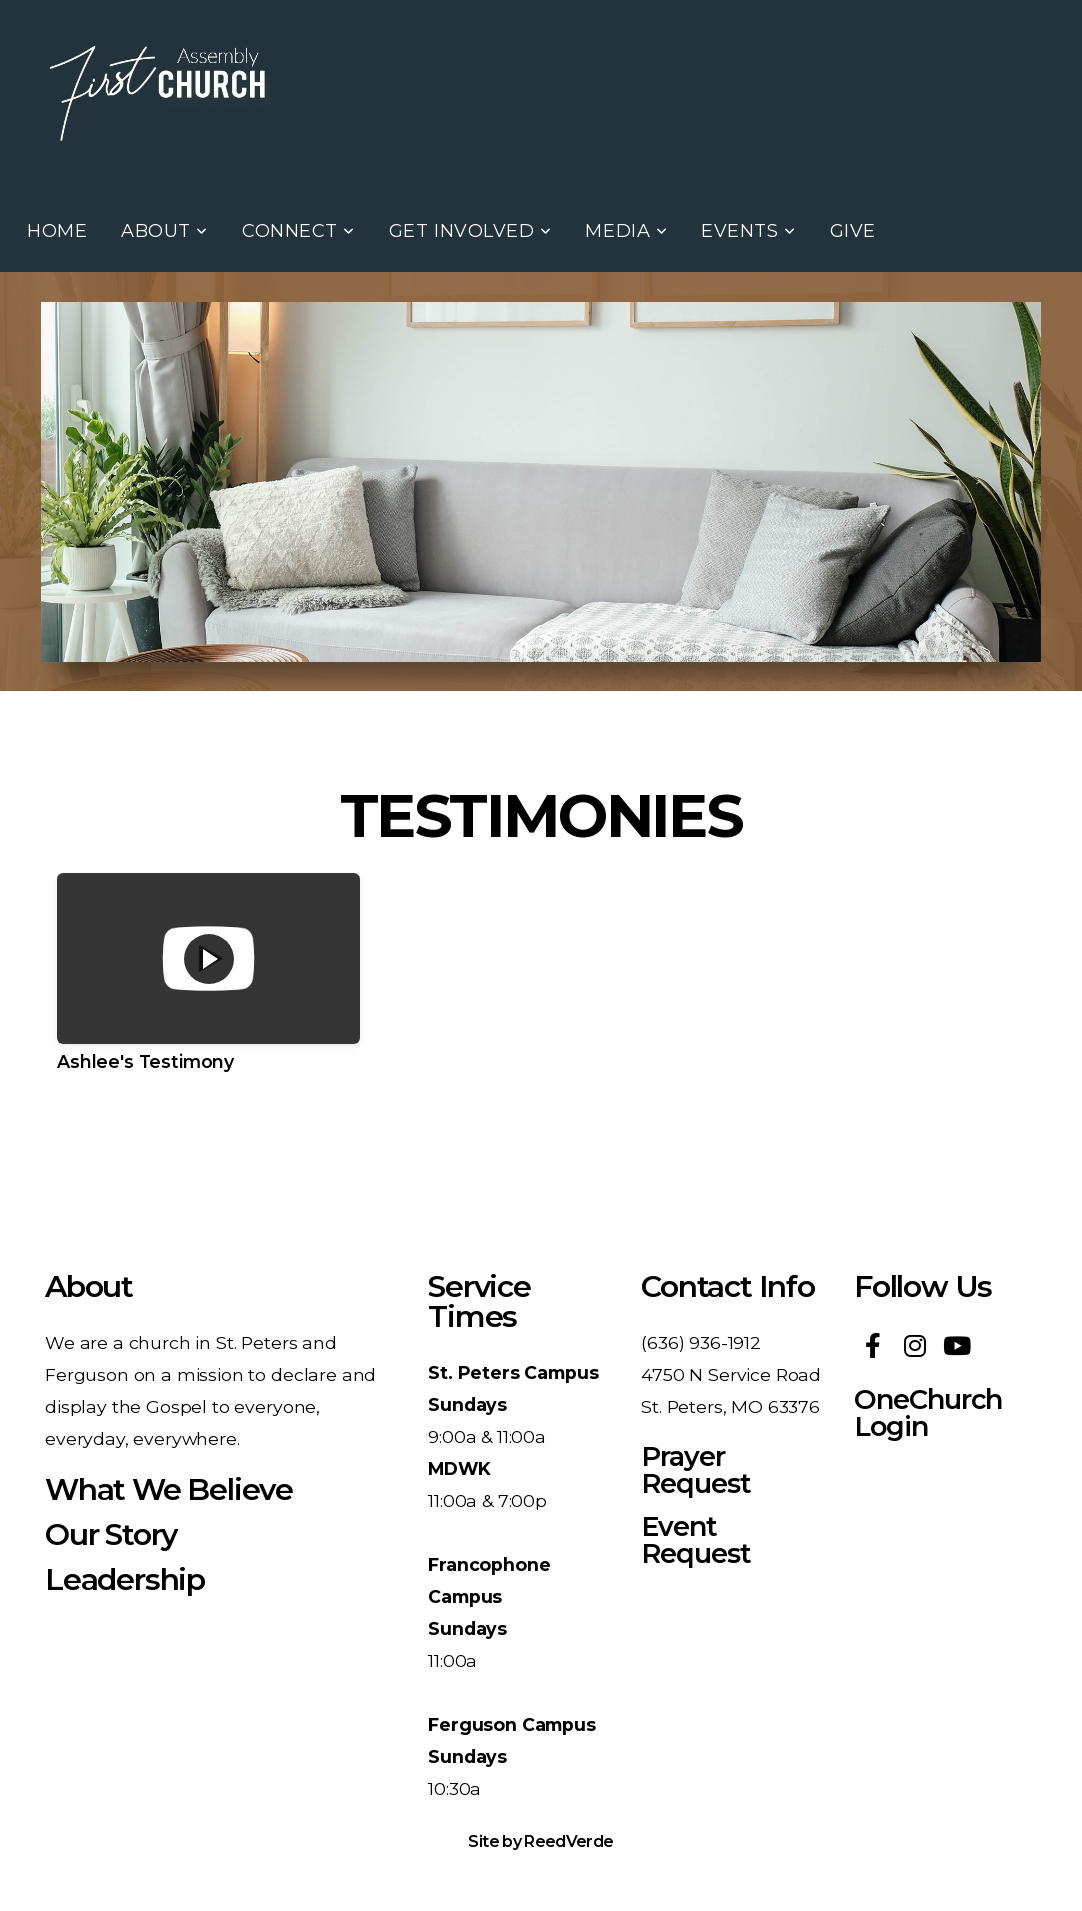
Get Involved (470, 231)
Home (57, 231)
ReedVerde (568, 1841)
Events (748, 231)
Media (626, 231)
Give (853, 231)
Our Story (111, 1534)
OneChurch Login (928, 1413)
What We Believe (169, 1489)
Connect (298, 231)
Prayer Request (695, 1470)
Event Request (695, 1540)
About (164, 231)
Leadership (125, 1579)
